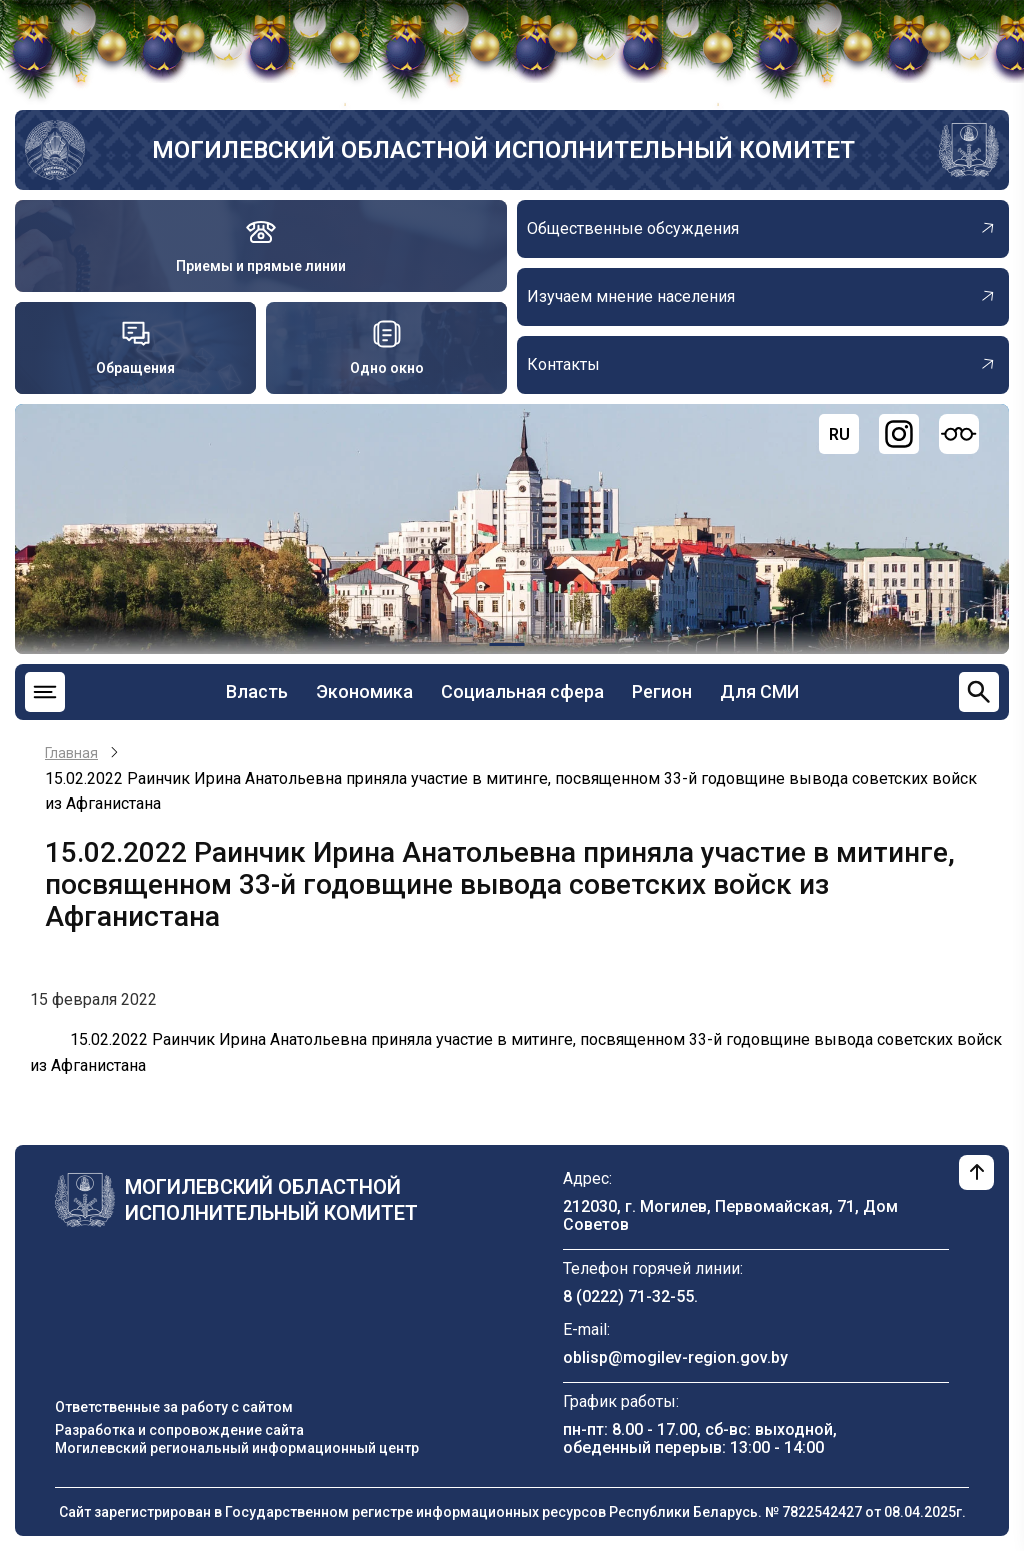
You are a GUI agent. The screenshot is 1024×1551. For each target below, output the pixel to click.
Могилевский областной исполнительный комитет (503, 150)
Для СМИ (759, 691)
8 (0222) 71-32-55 (628, 1296)
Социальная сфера (522, 691)
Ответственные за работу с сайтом (174, 1407)
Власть (257, 691)
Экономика (364, 691)
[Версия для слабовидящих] (959, 434)
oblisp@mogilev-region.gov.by (675, 1357)
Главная (71, 753)
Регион (662, 691)
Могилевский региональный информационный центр (237, 1448)
